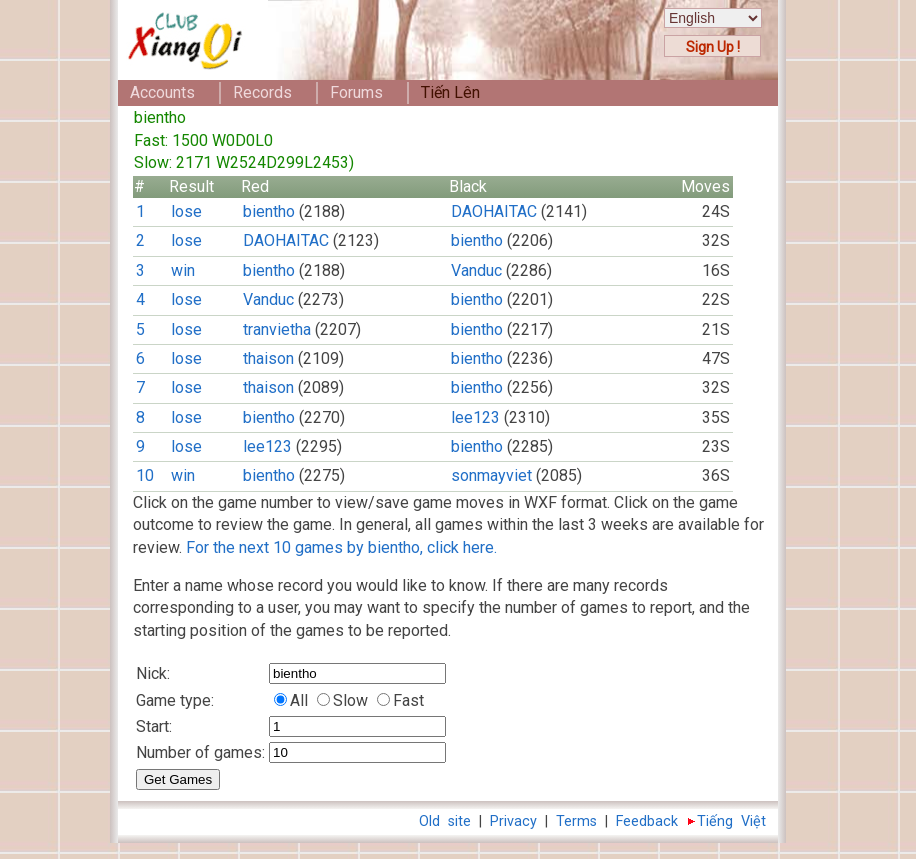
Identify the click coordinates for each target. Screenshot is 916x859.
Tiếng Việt (731, 821)
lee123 (475, 417)
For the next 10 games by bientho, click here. (341, 547)
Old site (445, 821)
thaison (268, 358)
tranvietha (277, 329)
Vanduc (476, 270)
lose (186, 211)
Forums (356, 92)
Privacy (513, 821)
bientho (269, 211)
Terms (576, 821)
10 (145, 475)
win (183, 270)
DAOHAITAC (494, 211)
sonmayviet (491, 475)
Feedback (647, 821)
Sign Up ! (713, 47)
